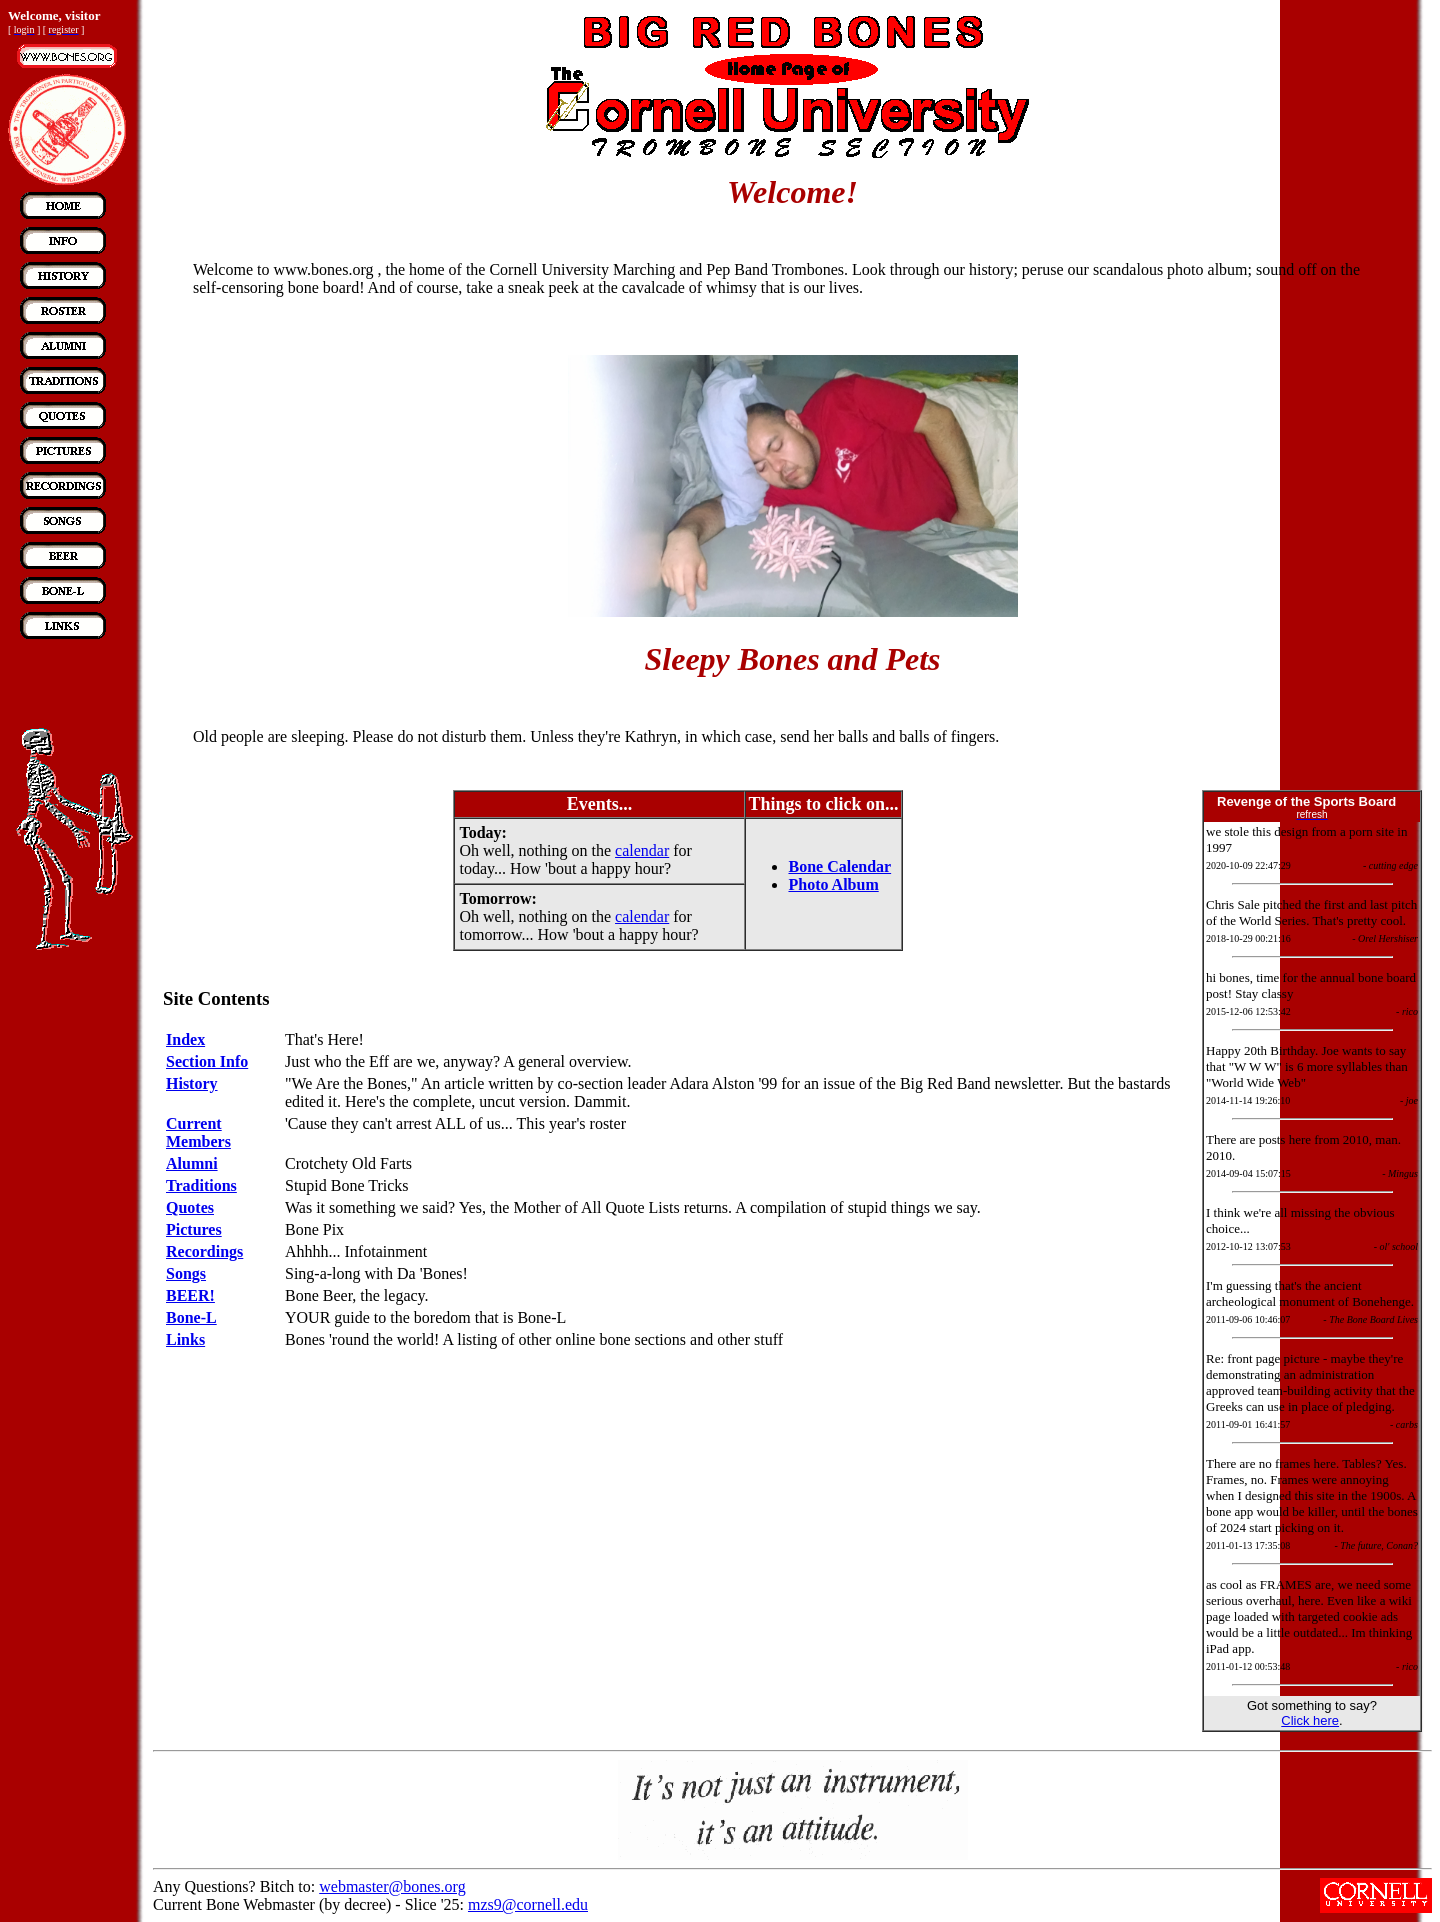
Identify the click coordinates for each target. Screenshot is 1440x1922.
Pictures (194, 1229)
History (192, 1083)
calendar (642, 850)
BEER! (190, 1295)
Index (185, 1039)
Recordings (204, 1251)
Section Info (207, 1061)
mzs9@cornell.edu (528, 1904)
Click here (1310, 1720)
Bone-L (191, 1317)
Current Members (198, 1132)
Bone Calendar (839, 866)
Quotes (190, 1207)
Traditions (201, 1185)
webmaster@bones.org (392, 1886)
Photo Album (833, 884)
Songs (186, 1273)
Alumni (192, 1163)
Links (185, 1339)
